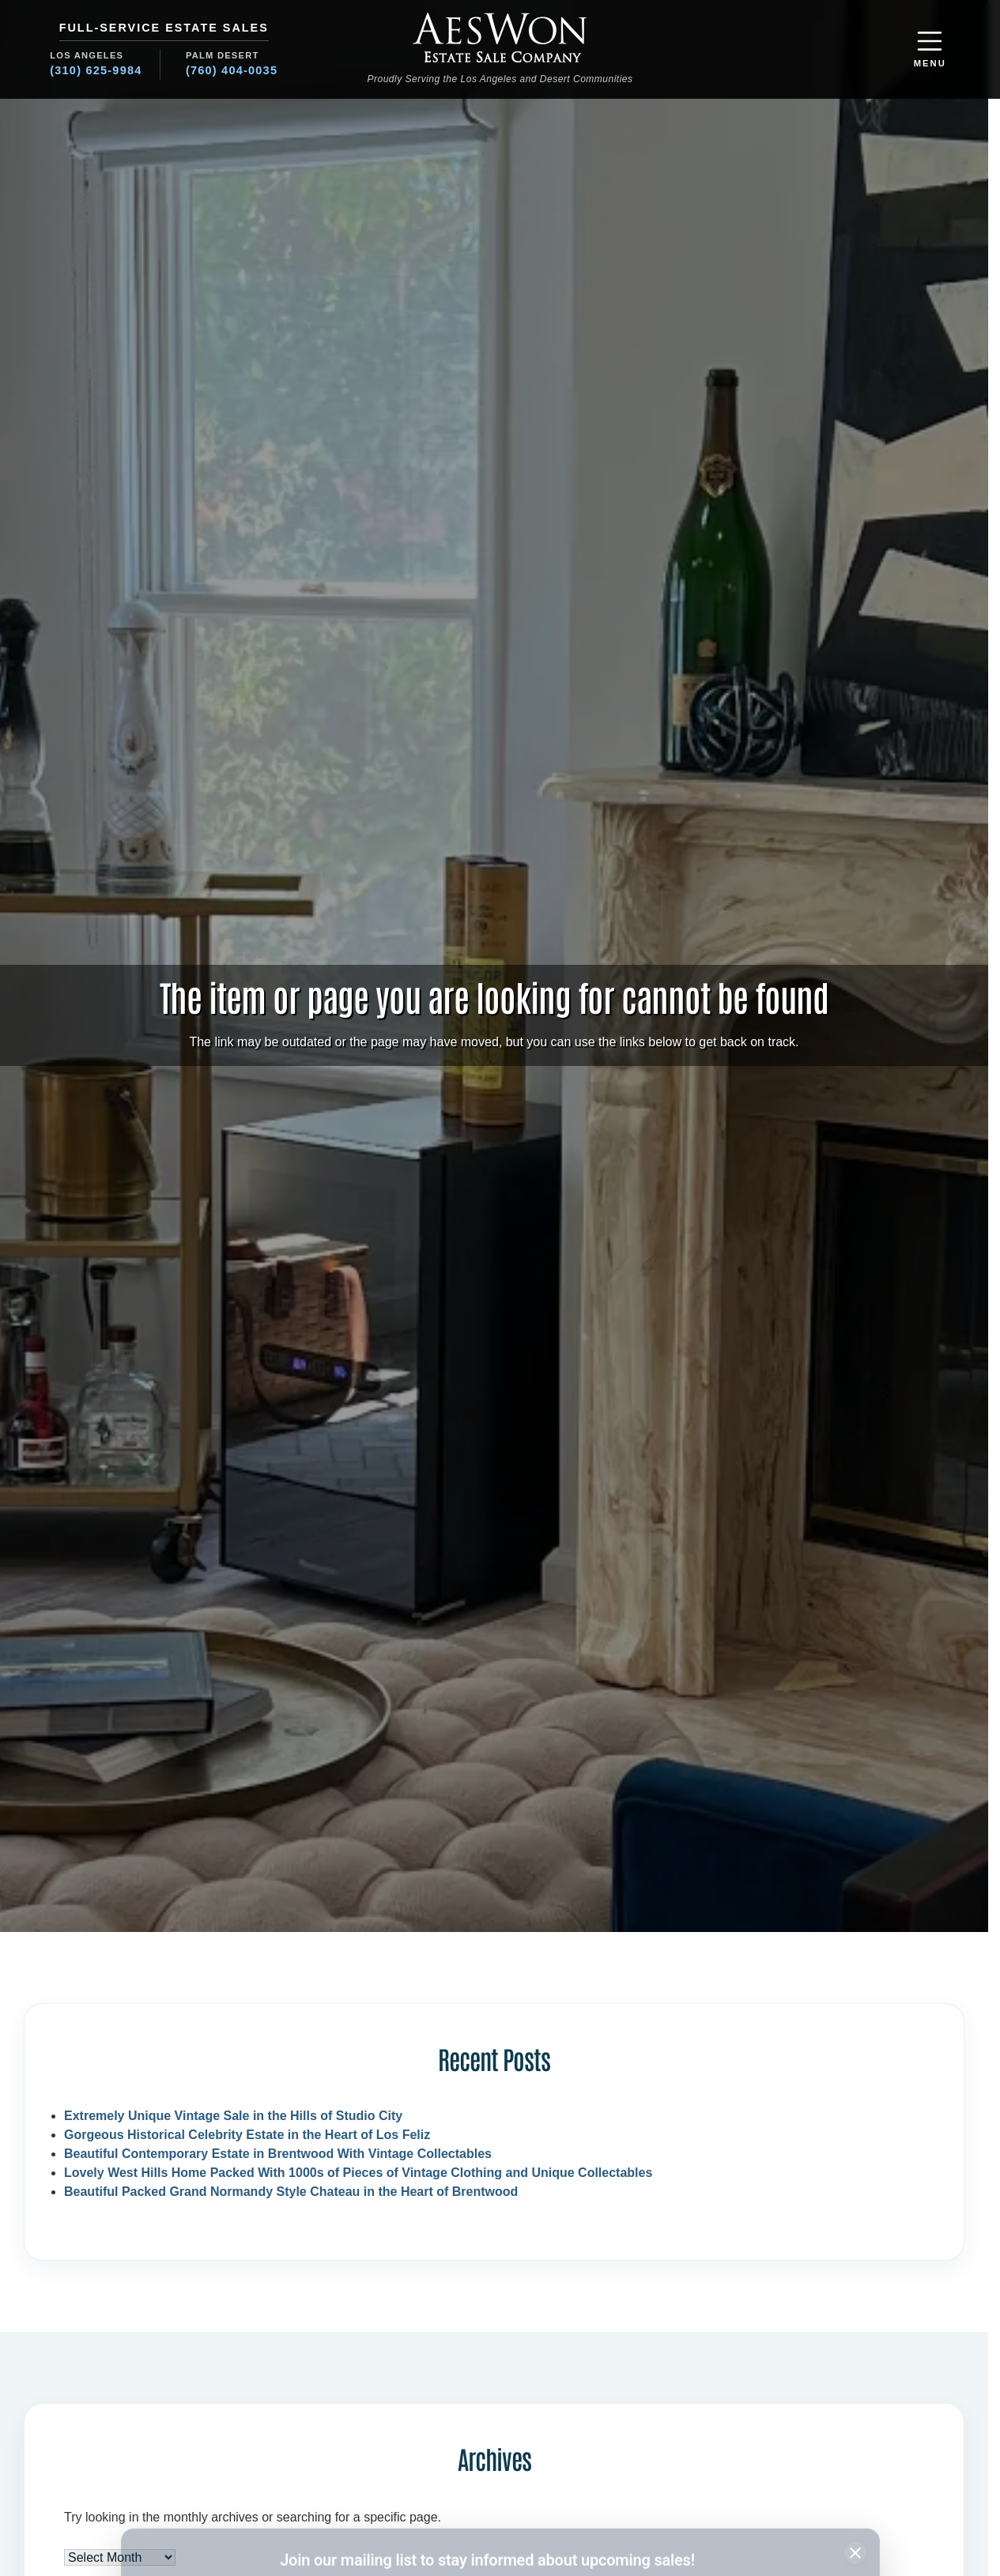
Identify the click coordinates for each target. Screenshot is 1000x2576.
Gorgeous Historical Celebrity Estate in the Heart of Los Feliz (247, 2134)
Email (341, 2484)
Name (161, 2484)
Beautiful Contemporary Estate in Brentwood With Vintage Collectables (278, 2153)
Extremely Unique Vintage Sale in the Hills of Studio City (233, 2115)
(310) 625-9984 (96, 70)
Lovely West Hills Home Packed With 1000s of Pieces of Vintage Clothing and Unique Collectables (358, 2172)
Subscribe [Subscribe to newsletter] (770, 2513)
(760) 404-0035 (231, 70)
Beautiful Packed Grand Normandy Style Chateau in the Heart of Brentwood (291, 2191)
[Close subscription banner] (855, 2444)
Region (525, 2484)
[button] (930, 49)
